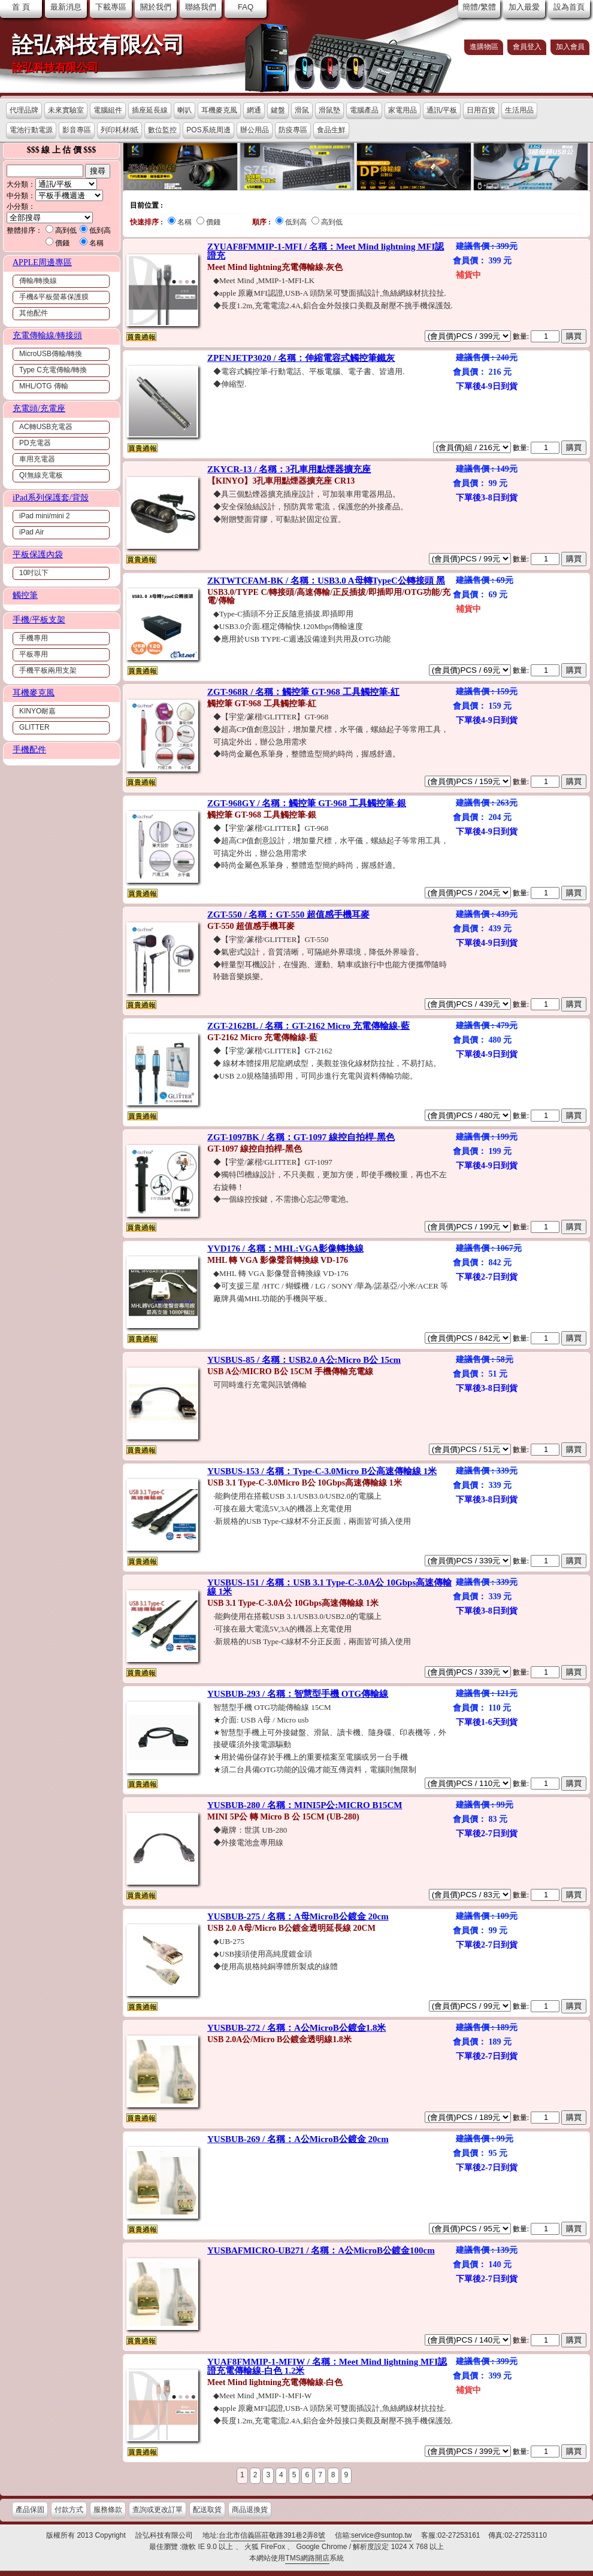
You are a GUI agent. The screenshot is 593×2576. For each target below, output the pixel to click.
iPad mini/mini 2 (44, 516)
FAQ (245, 6)
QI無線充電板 (41, 475)
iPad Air (31, 532)
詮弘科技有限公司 (98, 45)
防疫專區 (293, 130)
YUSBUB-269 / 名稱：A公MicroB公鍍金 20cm (298, 2139)
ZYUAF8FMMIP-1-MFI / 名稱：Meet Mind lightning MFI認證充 (325, 251)
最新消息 (65, 6)
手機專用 (33, 638)
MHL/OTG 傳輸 (43, 386)
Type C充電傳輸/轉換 (53, 370)
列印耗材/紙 (119, 130)
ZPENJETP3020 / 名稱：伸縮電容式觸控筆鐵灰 (301, 358)
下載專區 (110, 6)
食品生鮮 (331, 130)
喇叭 (184, 110)
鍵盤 (278, 110)
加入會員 (570, 46)
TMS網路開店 (307, 2558)
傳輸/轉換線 (38, 281)
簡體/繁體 (479, 6)
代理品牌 (24, 110)
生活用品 (519, 110)
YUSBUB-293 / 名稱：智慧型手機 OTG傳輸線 (297, 1694)
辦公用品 (254, 130)
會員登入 (527, 46)
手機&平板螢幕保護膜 (54, 297)
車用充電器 (37, 459)
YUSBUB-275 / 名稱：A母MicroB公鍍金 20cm (298, 1916)
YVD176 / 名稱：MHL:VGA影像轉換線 (285, 1248)
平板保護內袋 (38, 554)
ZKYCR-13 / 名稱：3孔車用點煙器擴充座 (289, 469)
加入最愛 (524, 6)
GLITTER (34, 727)
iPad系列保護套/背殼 (51, 497)
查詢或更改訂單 (157, 2509)
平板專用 (33, 654)
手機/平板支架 (39, 619)
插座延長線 (150, 110)
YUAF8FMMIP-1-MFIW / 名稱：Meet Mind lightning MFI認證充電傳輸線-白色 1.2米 (327, 2366)
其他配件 (33, 313)
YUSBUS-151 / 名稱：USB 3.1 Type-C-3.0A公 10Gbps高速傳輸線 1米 (329, 1587)
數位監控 (162, 130)
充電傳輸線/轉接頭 (47, 335)
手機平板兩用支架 (48, 670)
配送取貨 (207, 2509)
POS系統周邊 (208, 130)
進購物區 (484, 46)
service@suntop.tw (381, 2535)
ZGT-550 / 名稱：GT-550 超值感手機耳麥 (288, 914)
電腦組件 (107, 110)
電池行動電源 (31, 130)
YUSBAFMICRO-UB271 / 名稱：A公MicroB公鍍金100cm (321, 2250)
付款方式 (69, 2509)
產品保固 (30, 2509)
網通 (254, 110)
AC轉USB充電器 (45, 427)
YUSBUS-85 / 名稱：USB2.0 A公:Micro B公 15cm (304, 1360)
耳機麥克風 (219, 110)
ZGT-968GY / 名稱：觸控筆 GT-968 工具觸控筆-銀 (306, 803)
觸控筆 (25, 595)
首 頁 (21, 6)
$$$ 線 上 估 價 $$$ (61, 149)
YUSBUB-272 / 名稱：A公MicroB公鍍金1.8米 (296, 2028)
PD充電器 (35, 443)
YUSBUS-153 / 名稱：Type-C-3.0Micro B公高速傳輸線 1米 (322, 1471)
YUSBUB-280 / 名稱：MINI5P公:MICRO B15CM (304, 1805)
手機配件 (29, 749)
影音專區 (76, 130)
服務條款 (107, 2509)
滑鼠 (302, 110)
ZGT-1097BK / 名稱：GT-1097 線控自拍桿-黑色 (301, 1137)
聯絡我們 (200, 6)
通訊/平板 (441, 110)
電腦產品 (364, 110)
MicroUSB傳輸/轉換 (50, 354)
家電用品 (402, 110)
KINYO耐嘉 (37, 711)
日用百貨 (481, 110)
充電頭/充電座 (39, 408)
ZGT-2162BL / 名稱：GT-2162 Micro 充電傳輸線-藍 (308, 1026)
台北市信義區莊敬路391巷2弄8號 (272, 2535)
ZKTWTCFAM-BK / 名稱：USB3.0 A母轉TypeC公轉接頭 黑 (326, 580)
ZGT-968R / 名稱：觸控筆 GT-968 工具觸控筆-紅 (303, 692)
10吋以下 (34, 573)
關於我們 (155, 6)
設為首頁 (569, 6)
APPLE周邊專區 (42, 262)
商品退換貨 (250, 2509)
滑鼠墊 (329, 110)
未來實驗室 (66, 110)
